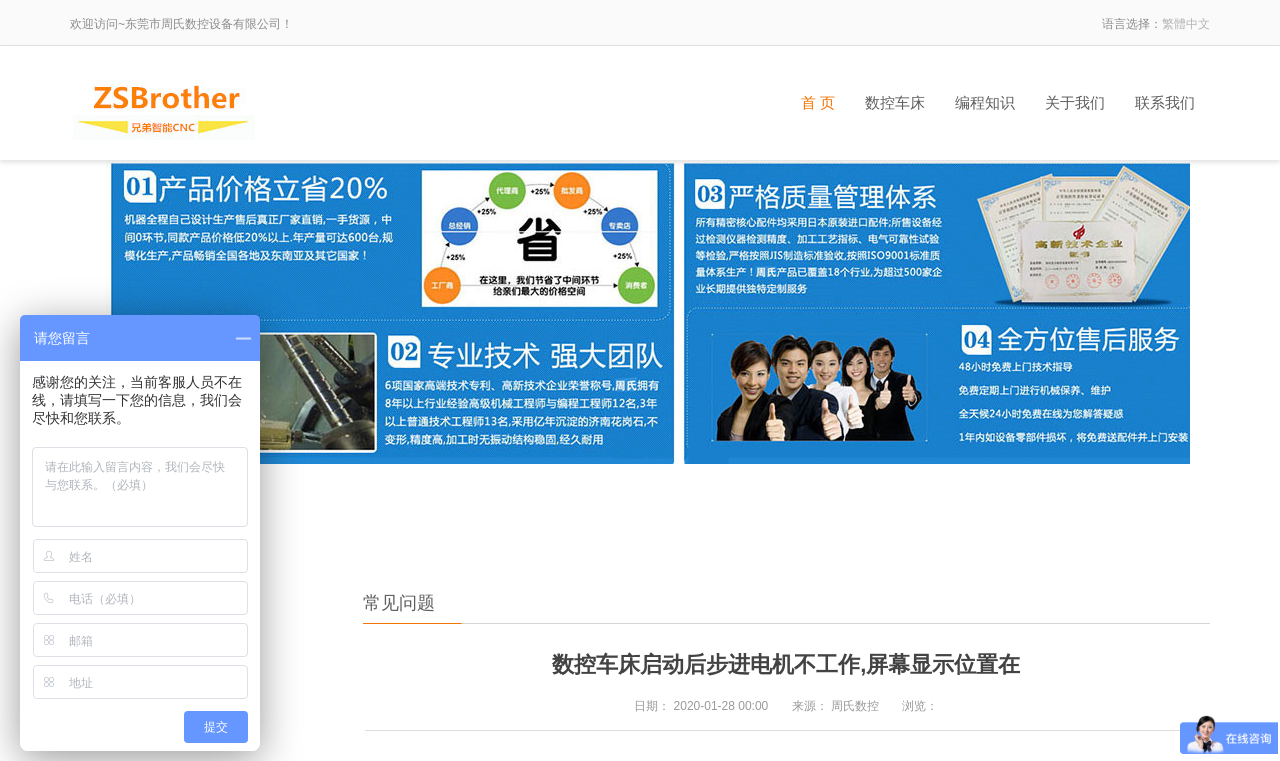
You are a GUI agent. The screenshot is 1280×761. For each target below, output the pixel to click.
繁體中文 (1186, 24)
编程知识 (985, 103)
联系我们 (1165, 103)
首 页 (818, 103)
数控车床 (895, 103)
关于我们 (1075, 103)
